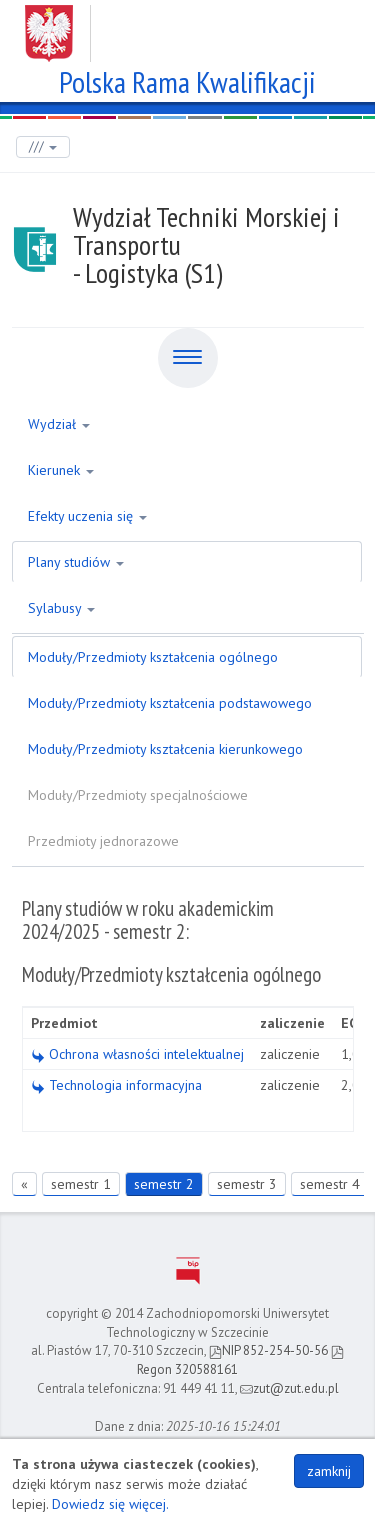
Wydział (59, 424)
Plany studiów (76, 562)
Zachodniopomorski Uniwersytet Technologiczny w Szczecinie (187, 26)
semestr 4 (330, 1184)
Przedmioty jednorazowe (103, 841)
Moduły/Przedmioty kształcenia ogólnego (153, 657)
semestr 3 (247, 1184)
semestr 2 (164, 1184)
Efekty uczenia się (87, 516)
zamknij (329, 1471)
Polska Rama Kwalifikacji (187, 79)
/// (43, 146)
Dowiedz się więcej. (110, 1504)
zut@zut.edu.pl (289, 1388)
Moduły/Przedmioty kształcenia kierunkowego (165, 749)
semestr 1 (81, 1184)
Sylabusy (61, 608)
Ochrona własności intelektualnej (137, 1054)
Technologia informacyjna (116, 1085)
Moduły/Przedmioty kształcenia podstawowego (170, 703)
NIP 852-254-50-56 (268, 1350)
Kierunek (61, 470)
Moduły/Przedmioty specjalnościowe (138, 795)
